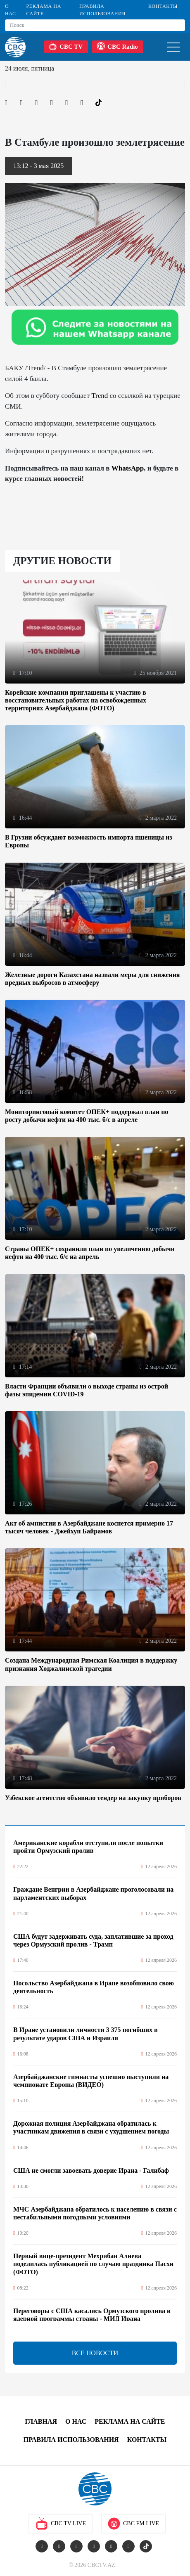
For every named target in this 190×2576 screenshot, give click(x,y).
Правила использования (102, 10)
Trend (99, 396)
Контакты (163, 6)
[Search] (95, 25)
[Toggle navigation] (173, 47)
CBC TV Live (60, 2523)
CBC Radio (117, 46)
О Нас (10, 10)
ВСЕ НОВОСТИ (95, 2352)
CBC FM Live (133, 2523)
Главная (41, 2421)
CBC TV (66, 46)
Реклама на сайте (43, 10)
